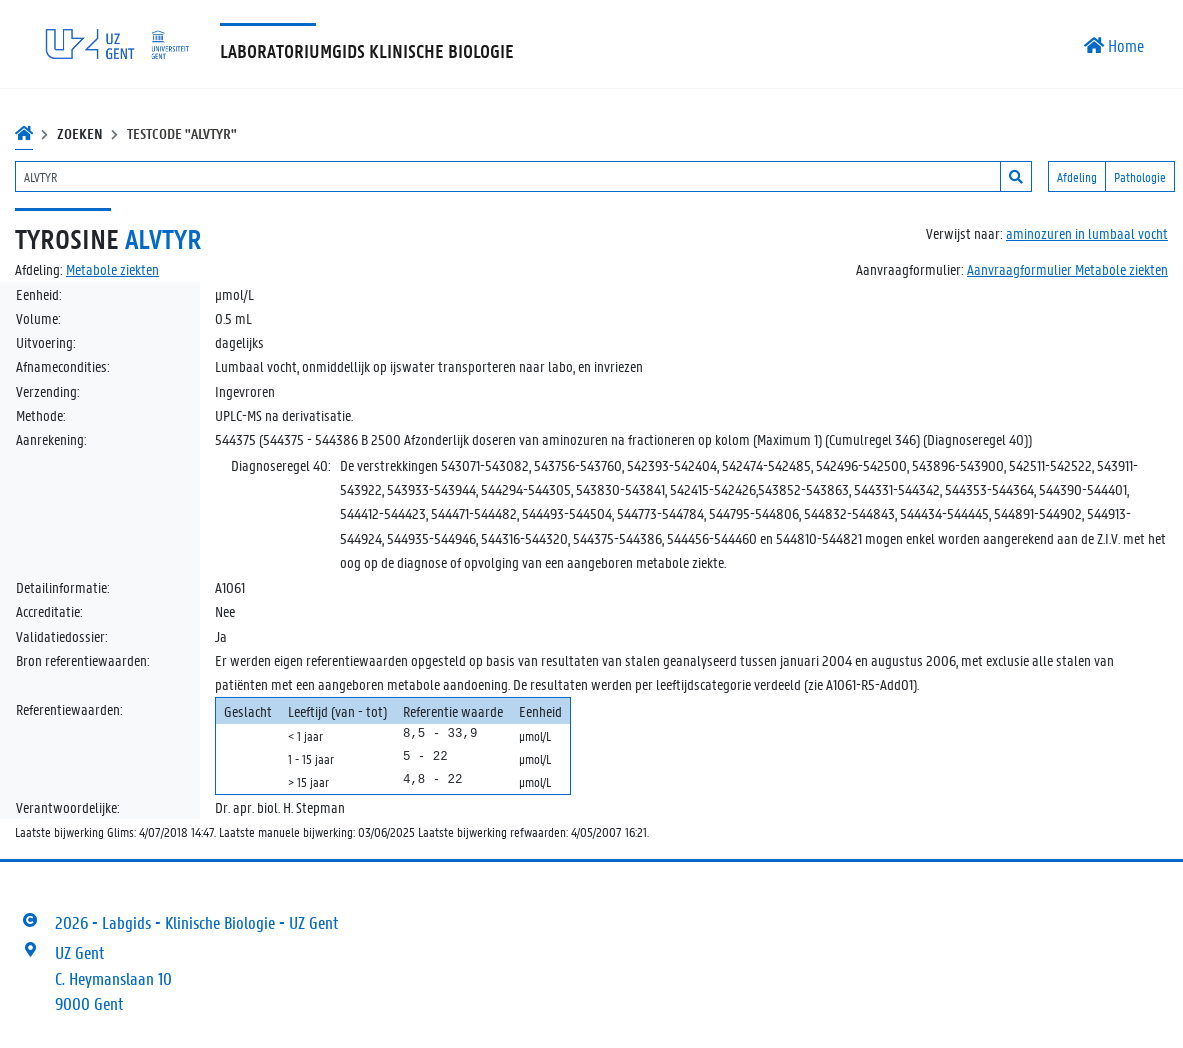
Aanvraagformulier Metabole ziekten (1067, 269)
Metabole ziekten (112, 269)
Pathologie (1140, 176)
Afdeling (1077, 176)
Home (1114, 45)
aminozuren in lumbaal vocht (1087, 233)
